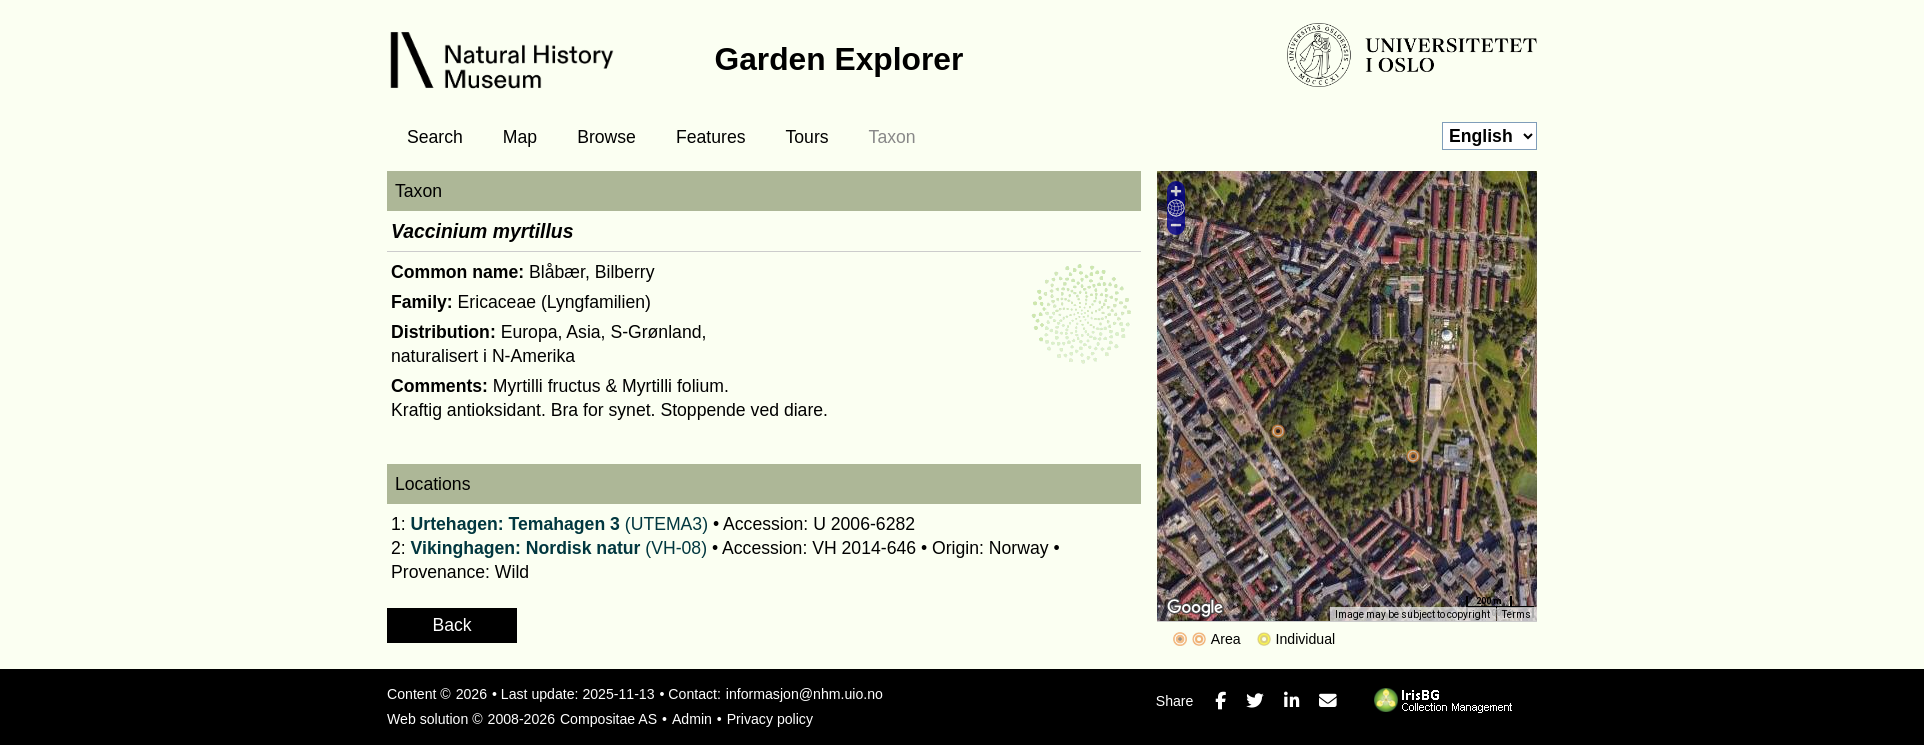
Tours (807, 137)
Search (435, 137)
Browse (606, 137)
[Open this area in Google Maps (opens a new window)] (1195, 608)
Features (711, 137)
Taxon (892, 137)
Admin (692, 719)
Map (520, 137)
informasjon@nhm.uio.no (804, 694)
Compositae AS (608, 719)
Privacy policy (770, 719)
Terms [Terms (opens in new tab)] (1516, 614)
